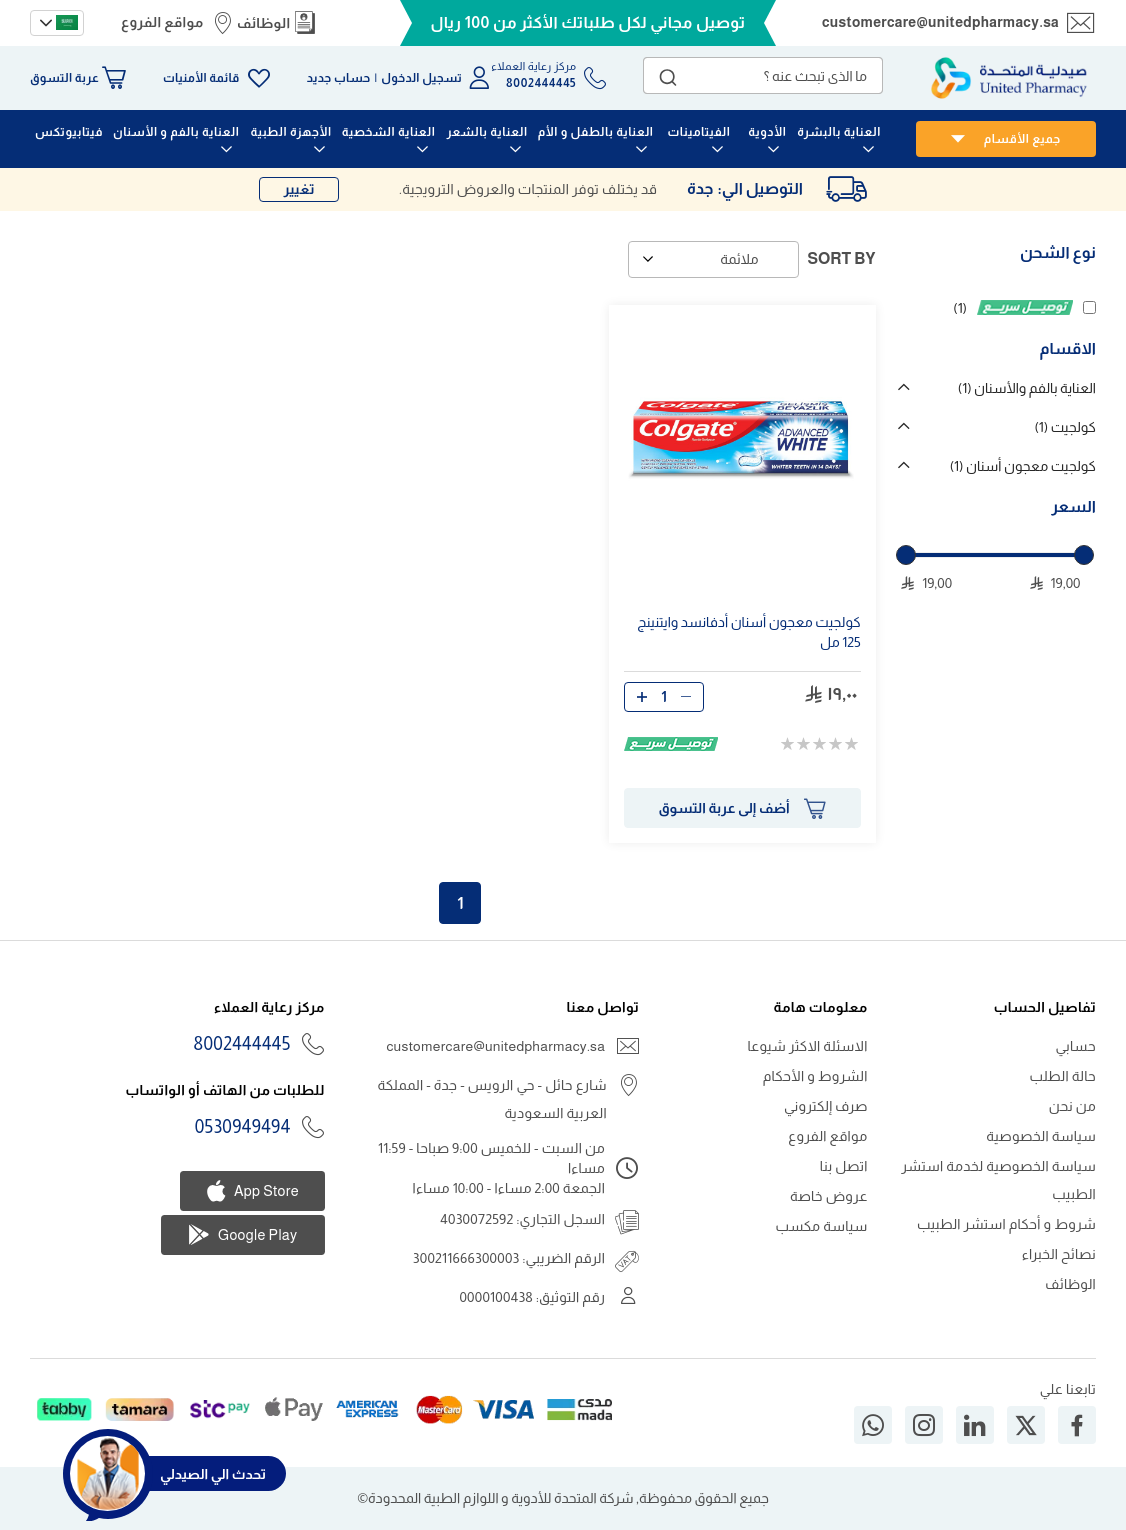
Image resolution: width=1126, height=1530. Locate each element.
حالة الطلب (1063, 1076)
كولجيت (1065, 427)
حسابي (1075, 1046)
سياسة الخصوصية (1041, 1136)
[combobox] (763, 75)
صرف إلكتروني (826, 1106)
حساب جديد (339, 78)
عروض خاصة (829, 1196)
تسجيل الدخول (421, 78)
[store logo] (1009, 78)
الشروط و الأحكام (815, 1076)
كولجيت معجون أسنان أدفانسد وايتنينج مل (748, 632)
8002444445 (242, 1044)
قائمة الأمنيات (201, 78)
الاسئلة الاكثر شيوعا (807, 1046)
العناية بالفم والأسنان (1027, 388)
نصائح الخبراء (1059, 1254)
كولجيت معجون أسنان (1023, 466)
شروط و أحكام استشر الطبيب (1006, 1224)
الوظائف (264, 23)
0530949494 (243, 1127)
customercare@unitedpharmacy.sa (940, 22)
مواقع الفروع (162, 22)
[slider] (906, 555)
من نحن (1072, 1106)
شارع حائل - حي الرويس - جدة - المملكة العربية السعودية (491, 1099)
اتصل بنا (844, 1166)
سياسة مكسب (822, 1226)
